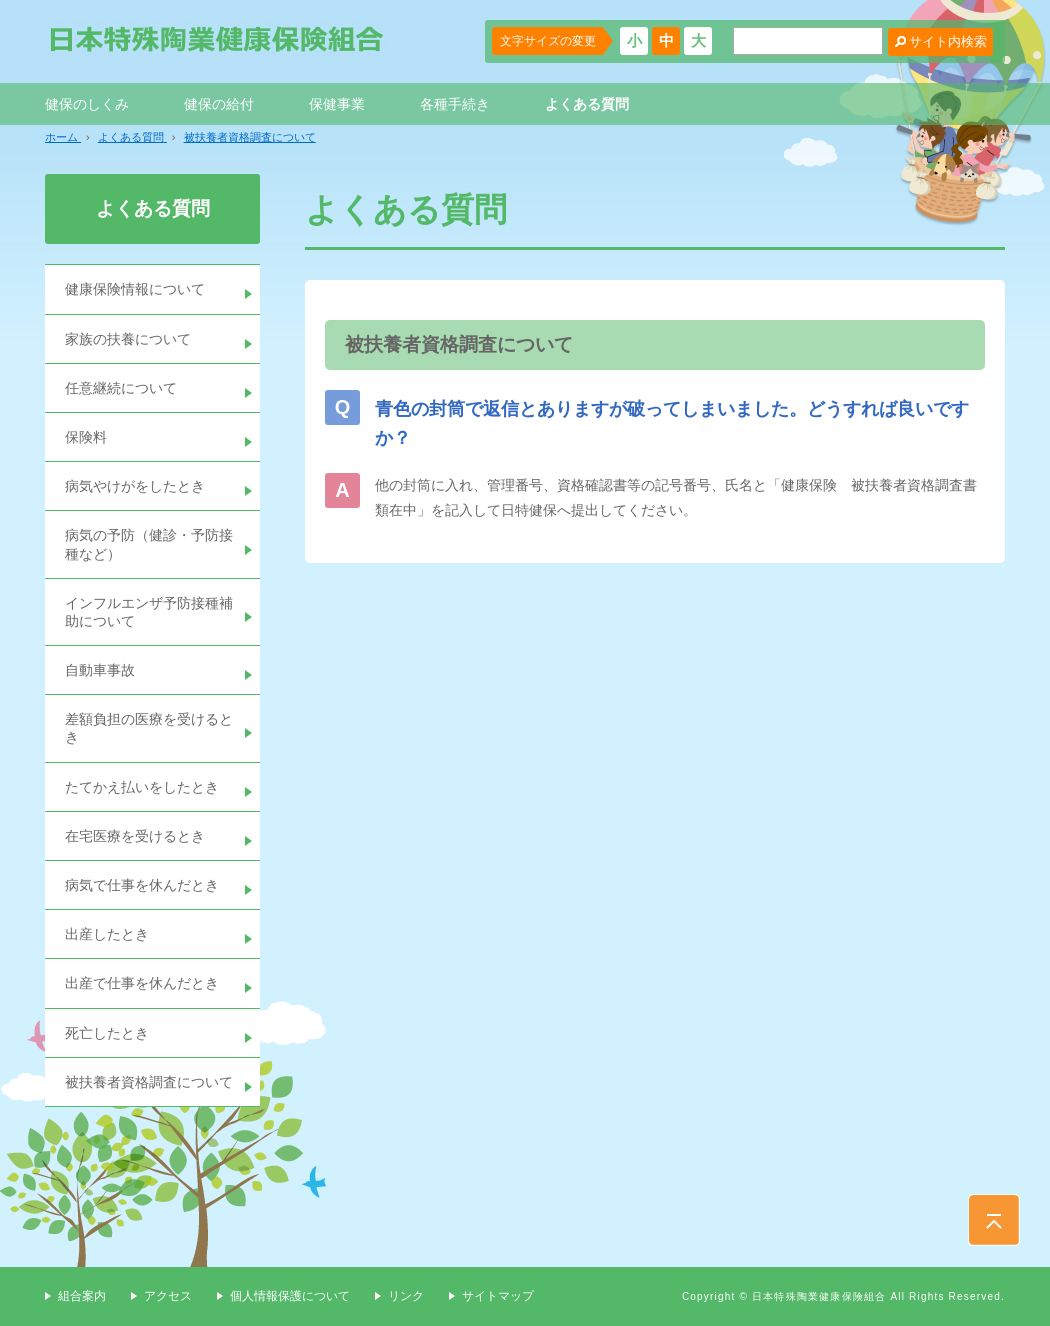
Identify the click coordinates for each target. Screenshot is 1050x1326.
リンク (406, 1296)
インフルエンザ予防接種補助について (149, 612)
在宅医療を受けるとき (135, 836)
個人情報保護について (290, 1296)
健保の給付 (219, 104)
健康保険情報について (135, 289)
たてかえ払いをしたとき (142, 787)
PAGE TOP (994, 1220)
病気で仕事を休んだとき (142, 885)
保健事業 (337, 104)
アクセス (168, 1296)
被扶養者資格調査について (149, 1082)
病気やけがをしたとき (135, 486)
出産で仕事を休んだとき (142, 983)
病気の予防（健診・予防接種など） (149, 544)
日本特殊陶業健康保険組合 (217, 39)
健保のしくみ (87, 104)
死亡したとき (107, 1033)
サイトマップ (498, 1296)
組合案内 (82, 1296)
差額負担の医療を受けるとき (149, 728)
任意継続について (121, 388)
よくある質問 (587, 104)
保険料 (86, 437)
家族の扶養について (128, 339)
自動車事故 (100, 670)
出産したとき (107, 934)
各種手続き (455, 104)
